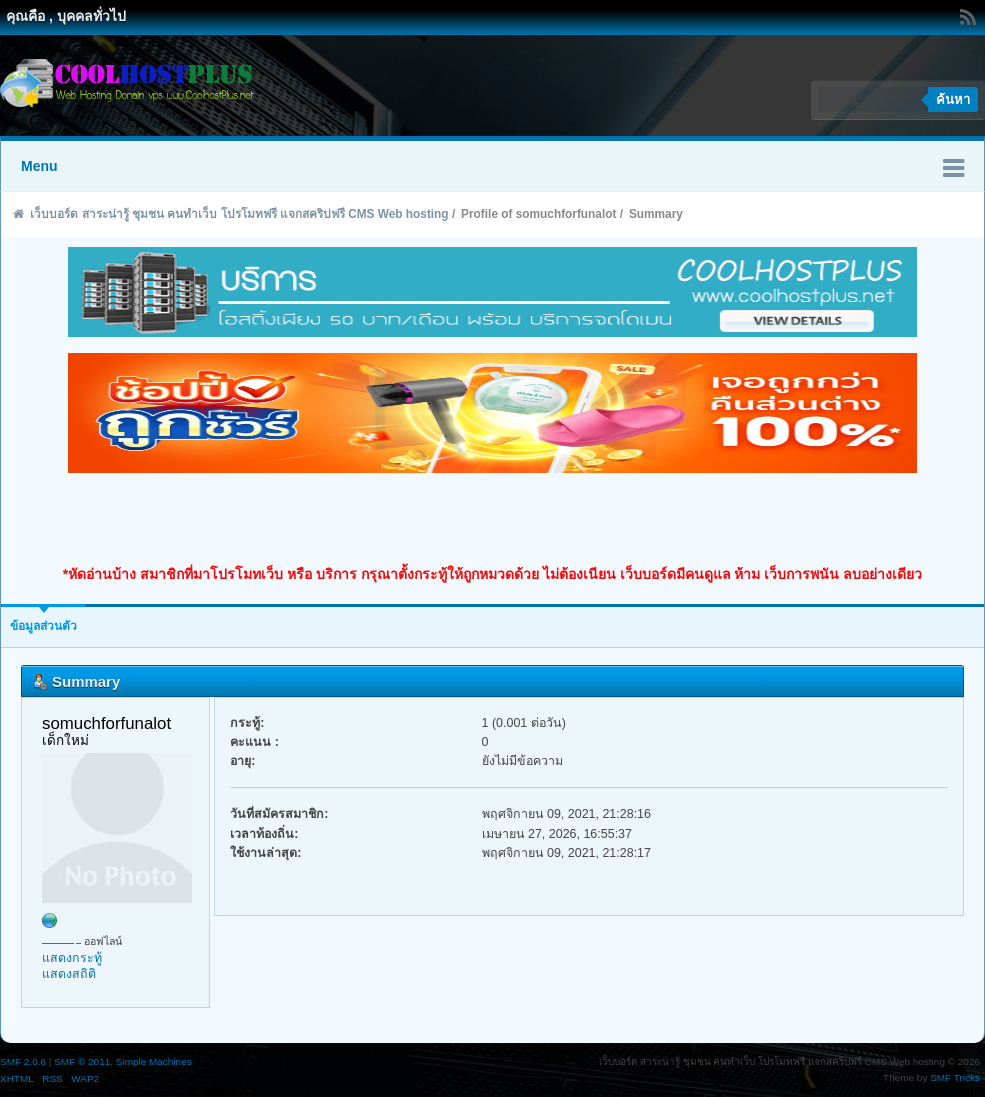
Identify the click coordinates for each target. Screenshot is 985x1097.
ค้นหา (953, 99)
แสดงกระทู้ (72, 958)
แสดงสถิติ (69, 974)
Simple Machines (154, 1061)
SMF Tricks (955, 1077)
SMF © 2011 (82, 1061)
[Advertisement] (493, 519)
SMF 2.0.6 (23, 1061)
